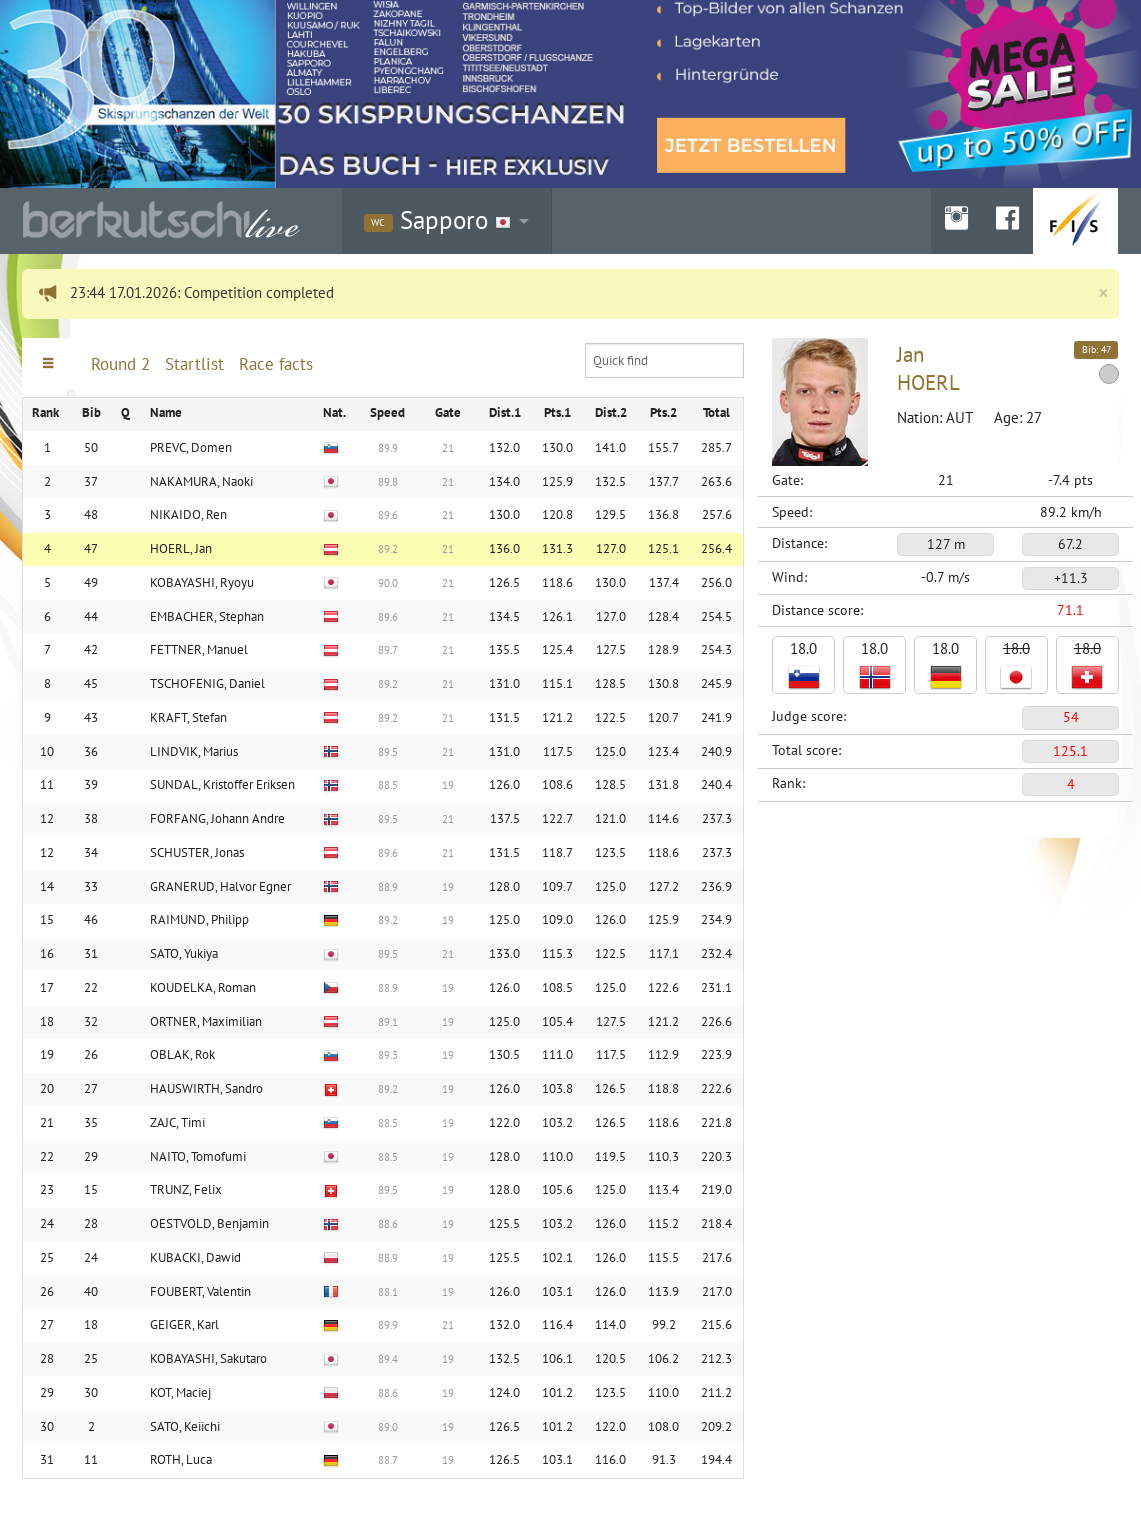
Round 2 (120, 364)
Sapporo (437, 220)
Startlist (194, 364)
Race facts (276, 364)
